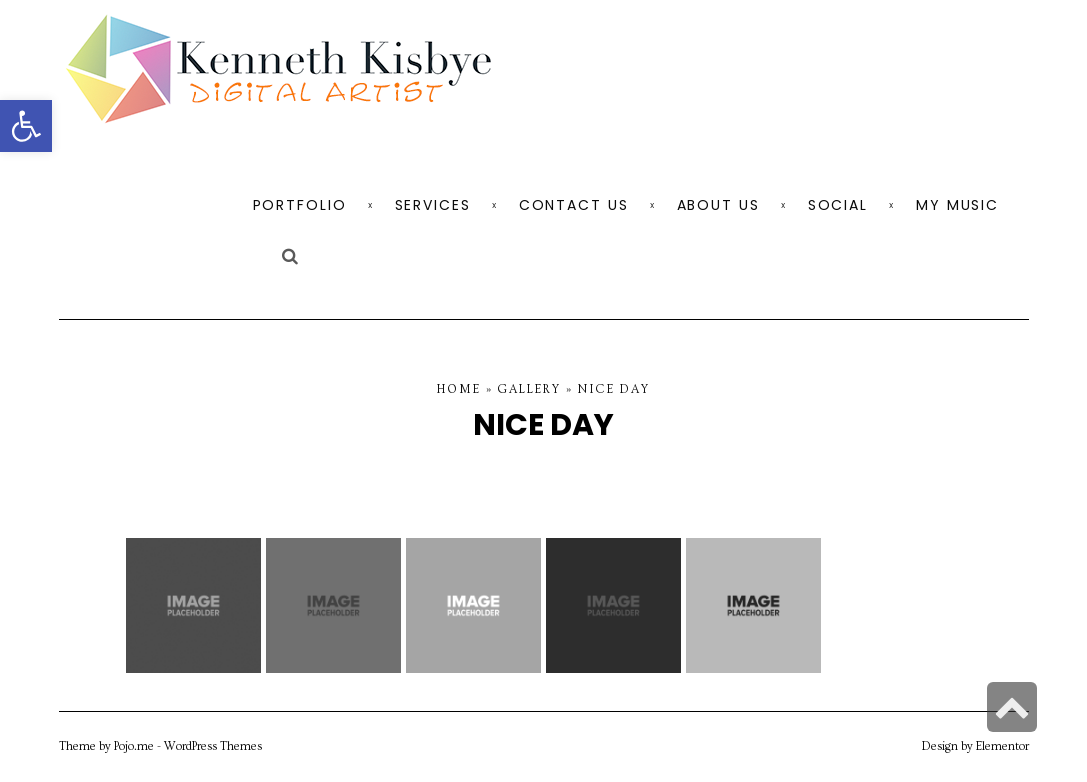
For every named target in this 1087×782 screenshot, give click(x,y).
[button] (26, 126)
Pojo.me (134, 746)
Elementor (1002, 746)
